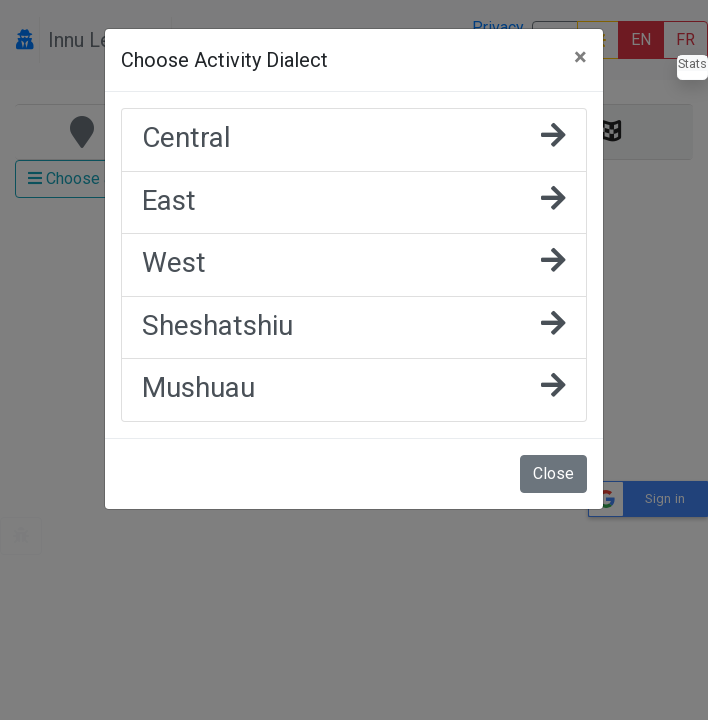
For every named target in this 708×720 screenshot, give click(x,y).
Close (553, 473)
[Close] (580, 57)
